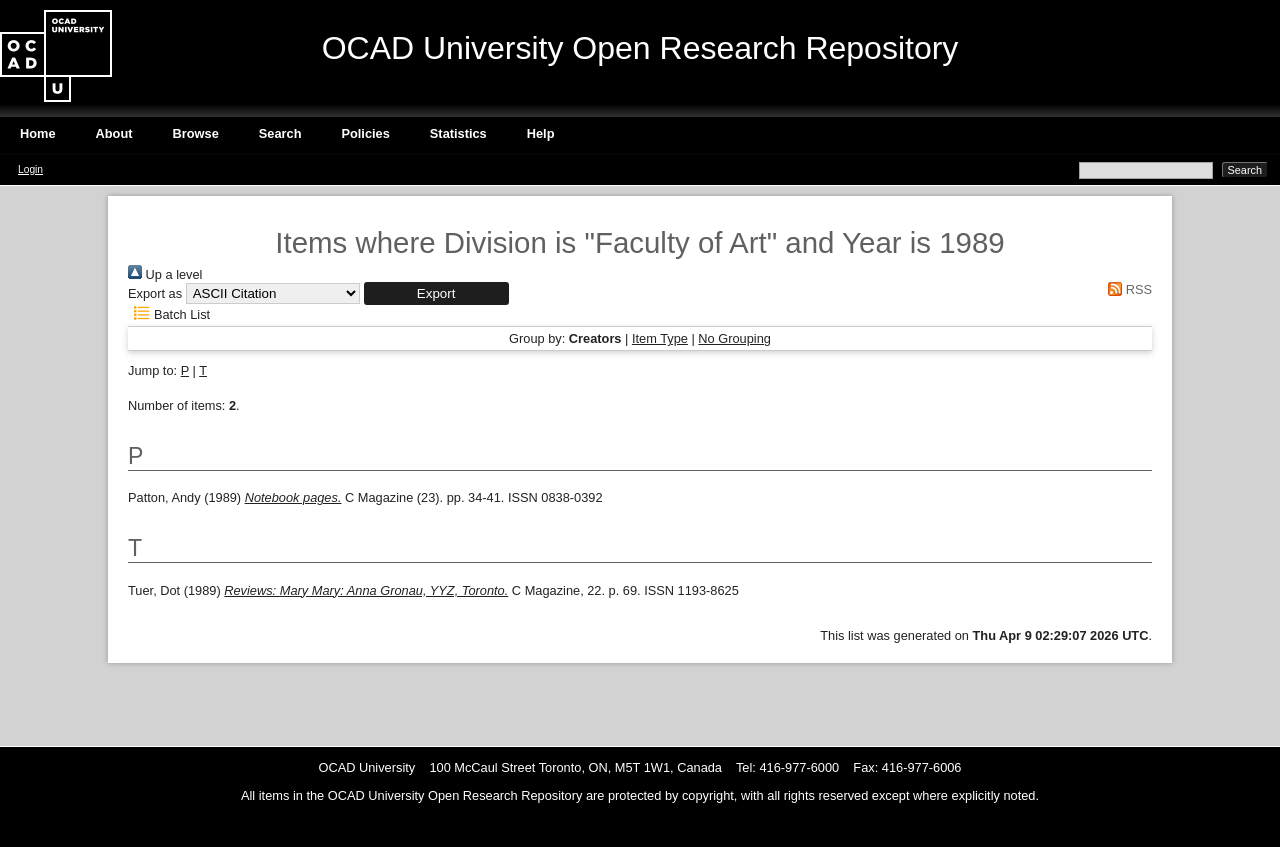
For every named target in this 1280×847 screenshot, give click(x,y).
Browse (196, 133)
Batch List (169, 314)
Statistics (458, 133)
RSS (1127, 289)
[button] (436, 293)
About (114, 133)
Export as (155, 293)
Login (30, 169)
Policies (365, 133)
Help (541, 133)
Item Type (660, 338)
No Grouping (734, 338)
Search (280, 133)
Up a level (165, 274)
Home (38, 133)
